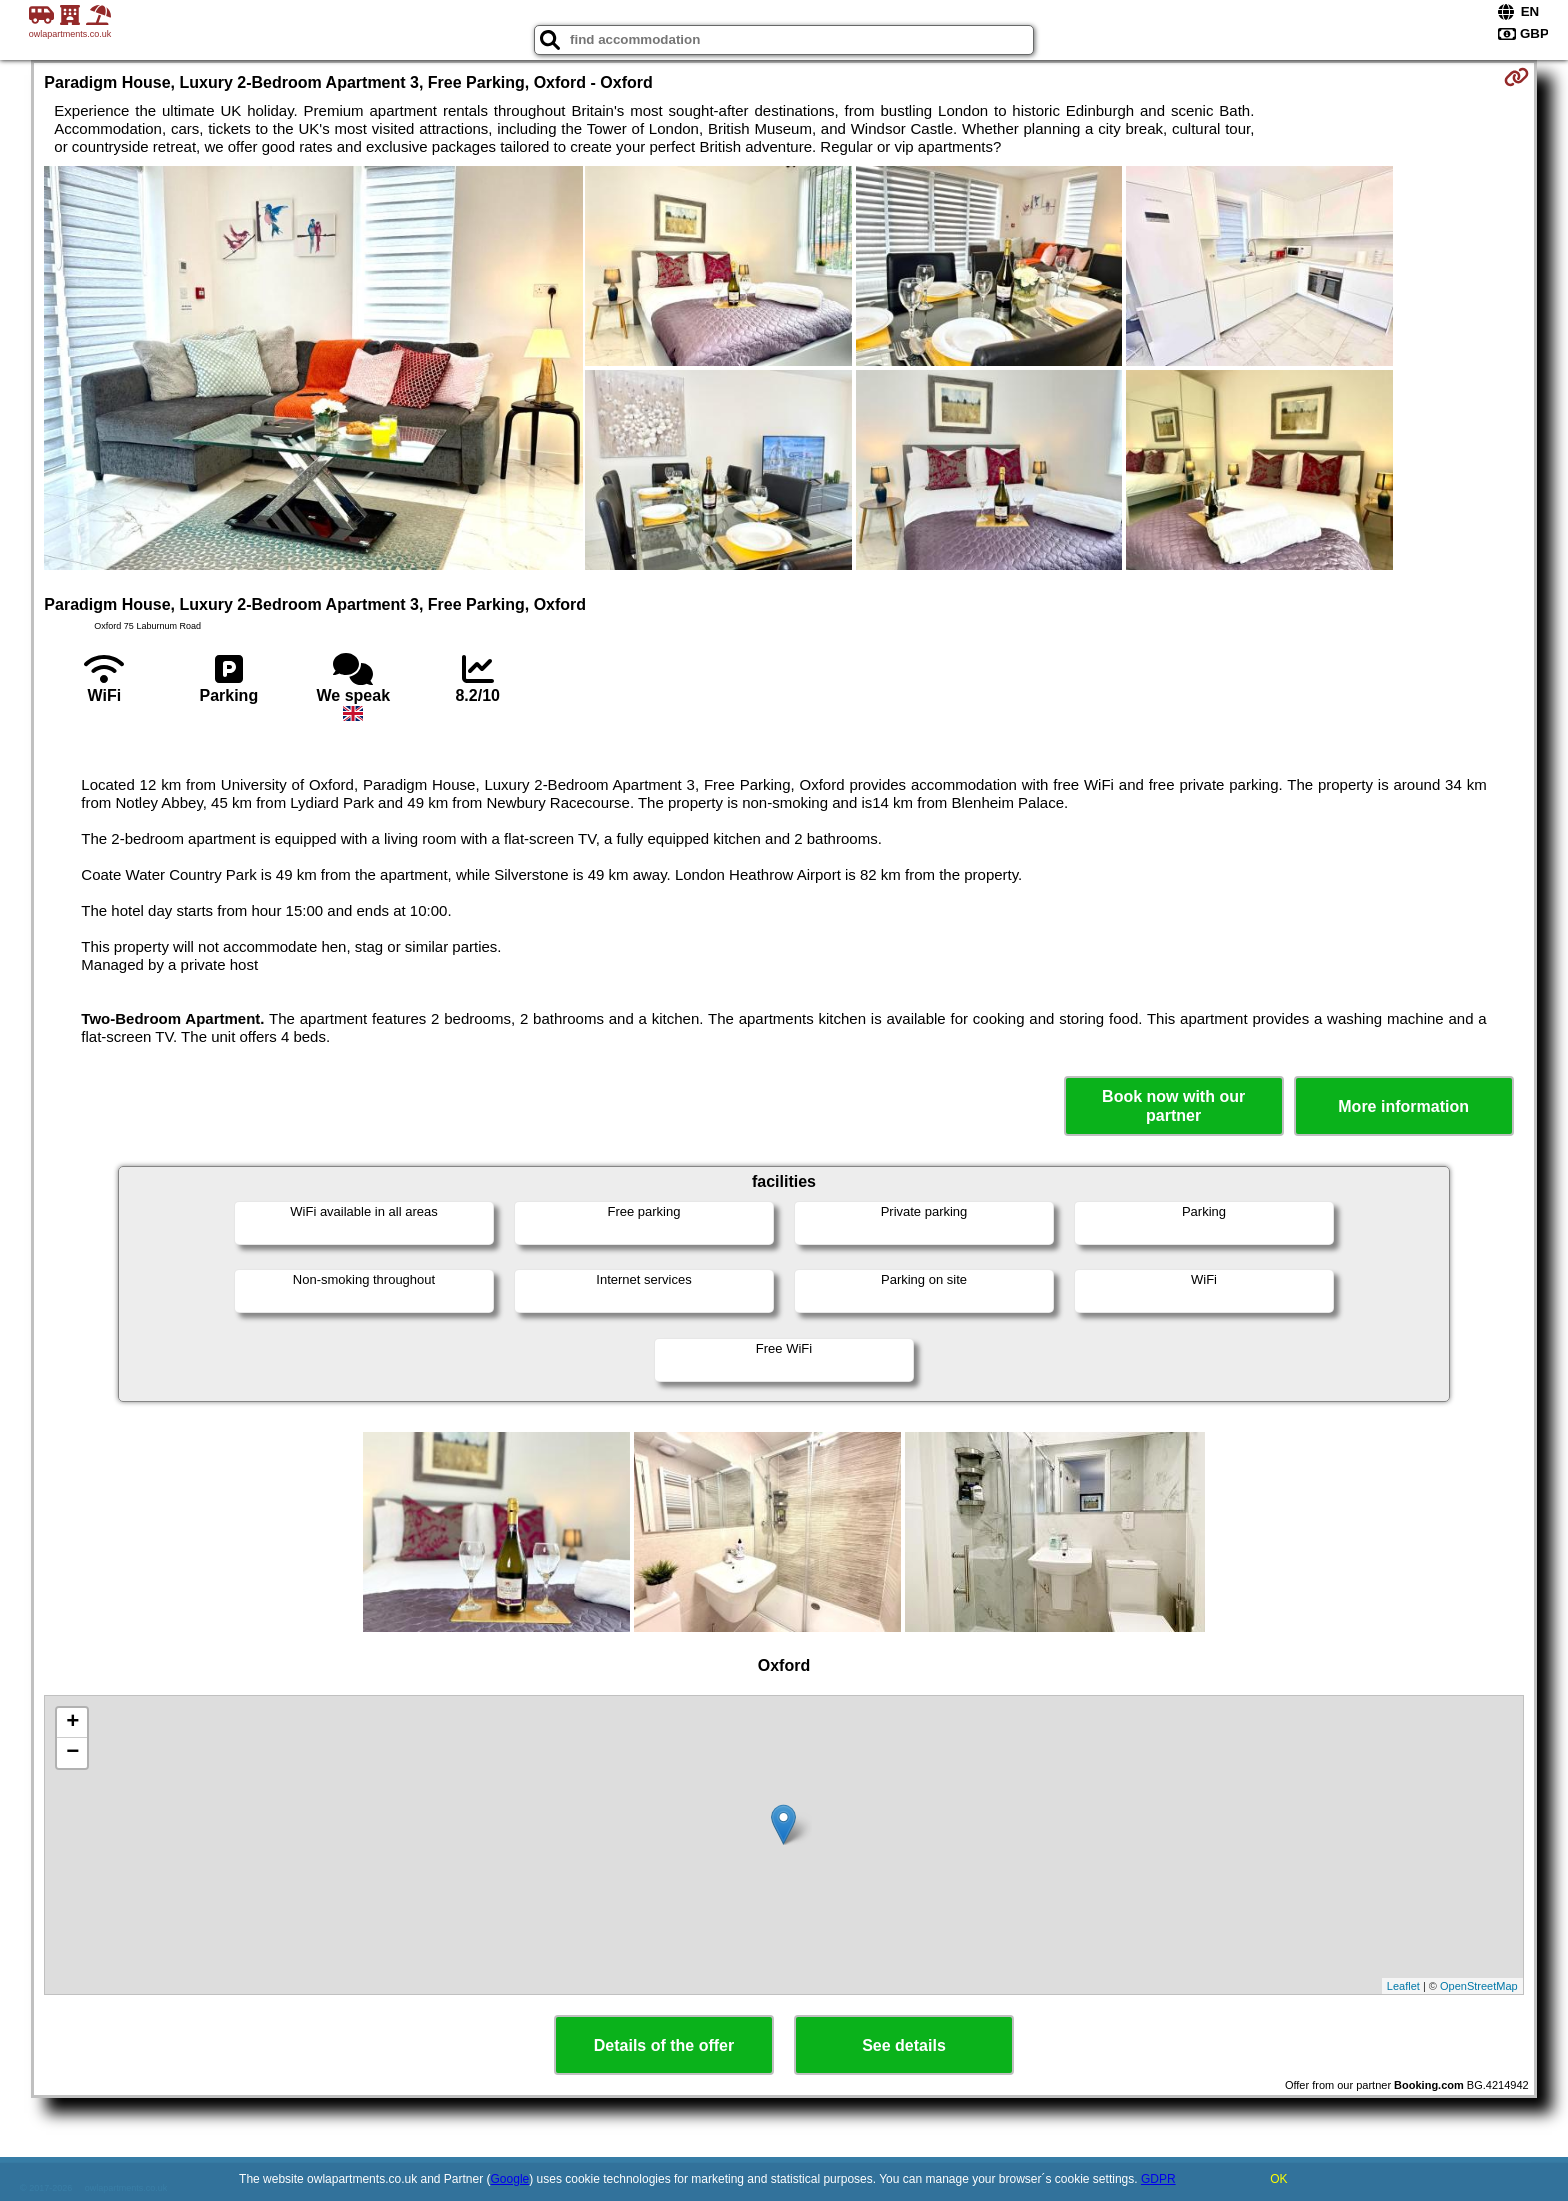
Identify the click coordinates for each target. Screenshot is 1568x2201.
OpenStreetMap (1479, 1986)
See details (904, 2045)
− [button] (72, 1753)
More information (1403, 1106)
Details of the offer (664, 2045)
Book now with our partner (1173, 1106)
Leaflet (1403, 1986)
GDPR (1158, 2179)
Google (510, 2179)
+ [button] (72, 1723)
